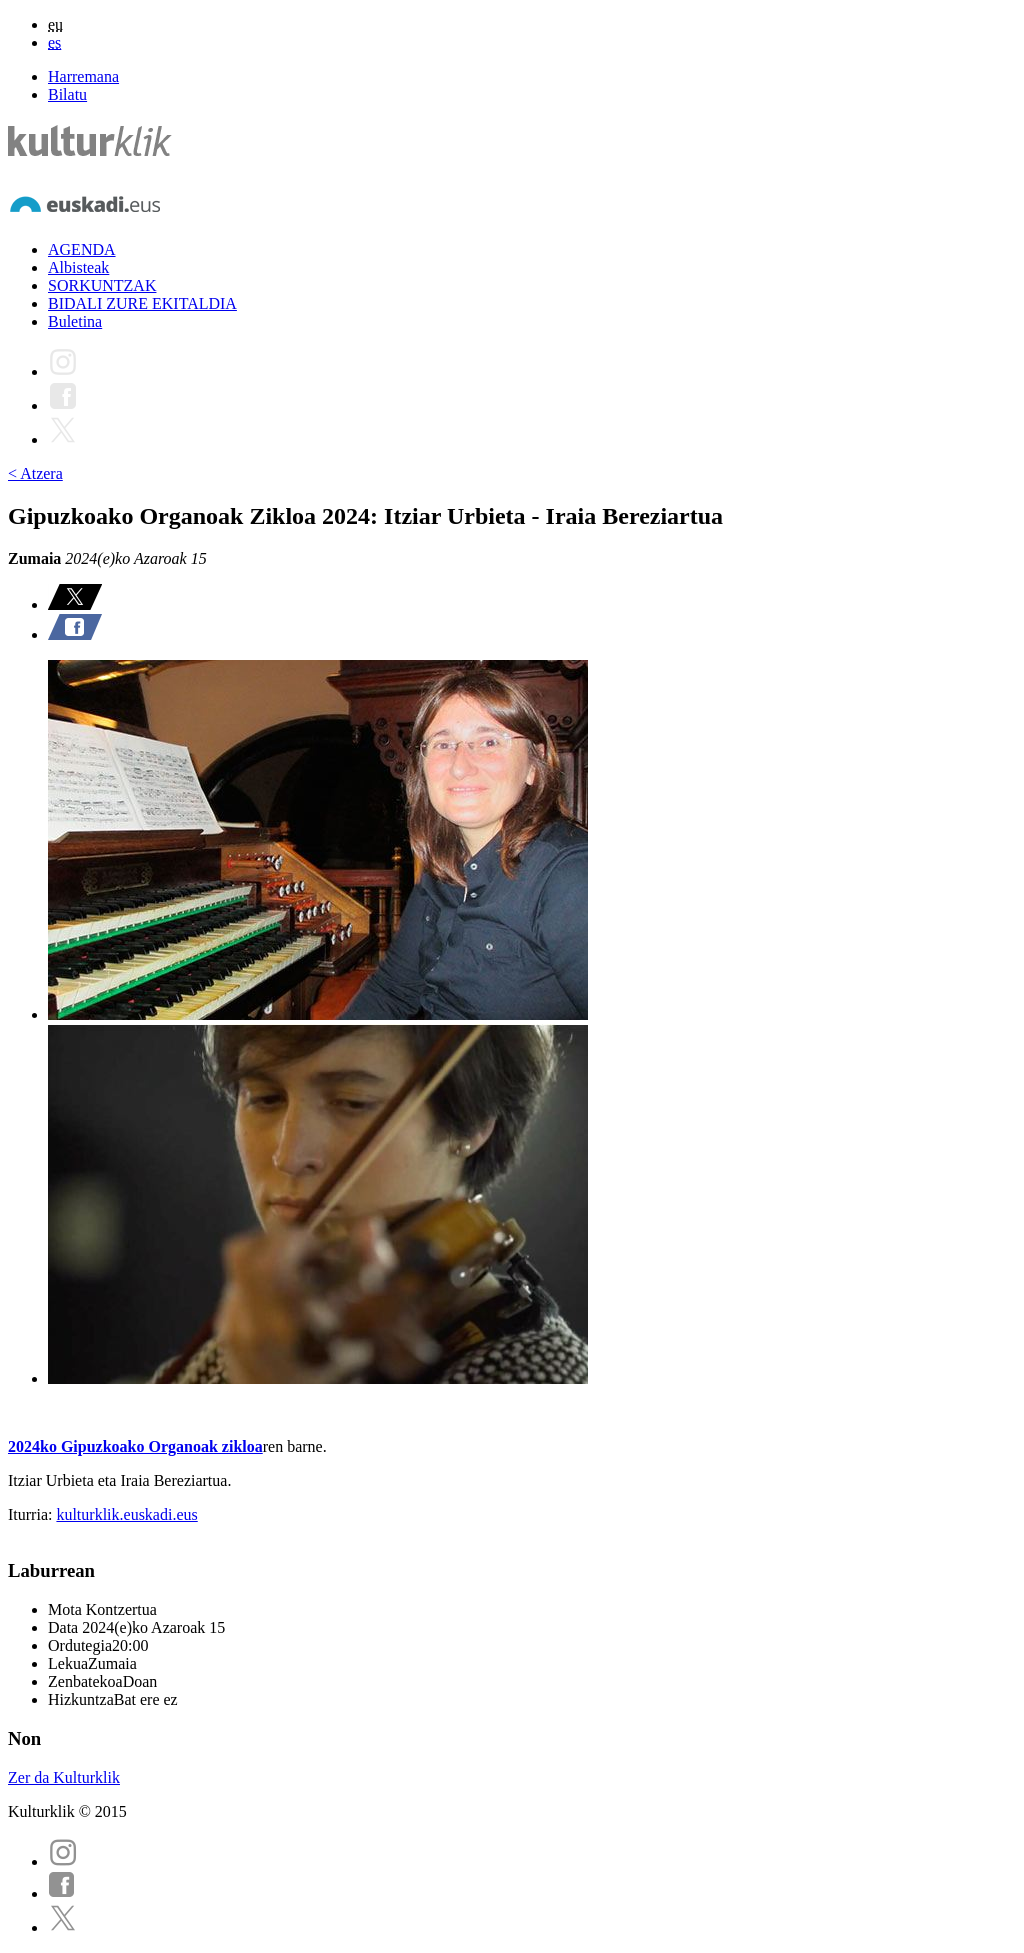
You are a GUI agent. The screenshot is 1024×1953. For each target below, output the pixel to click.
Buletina (75, 321)
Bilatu (67, 94)
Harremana (83, 76)
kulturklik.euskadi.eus (126, 1514)
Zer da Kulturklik (64, 1777)
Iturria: (32, 1514)
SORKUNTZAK (102, 285)
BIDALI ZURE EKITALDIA (142, 303)
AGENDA (82, 249)
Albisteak (78, 267)
